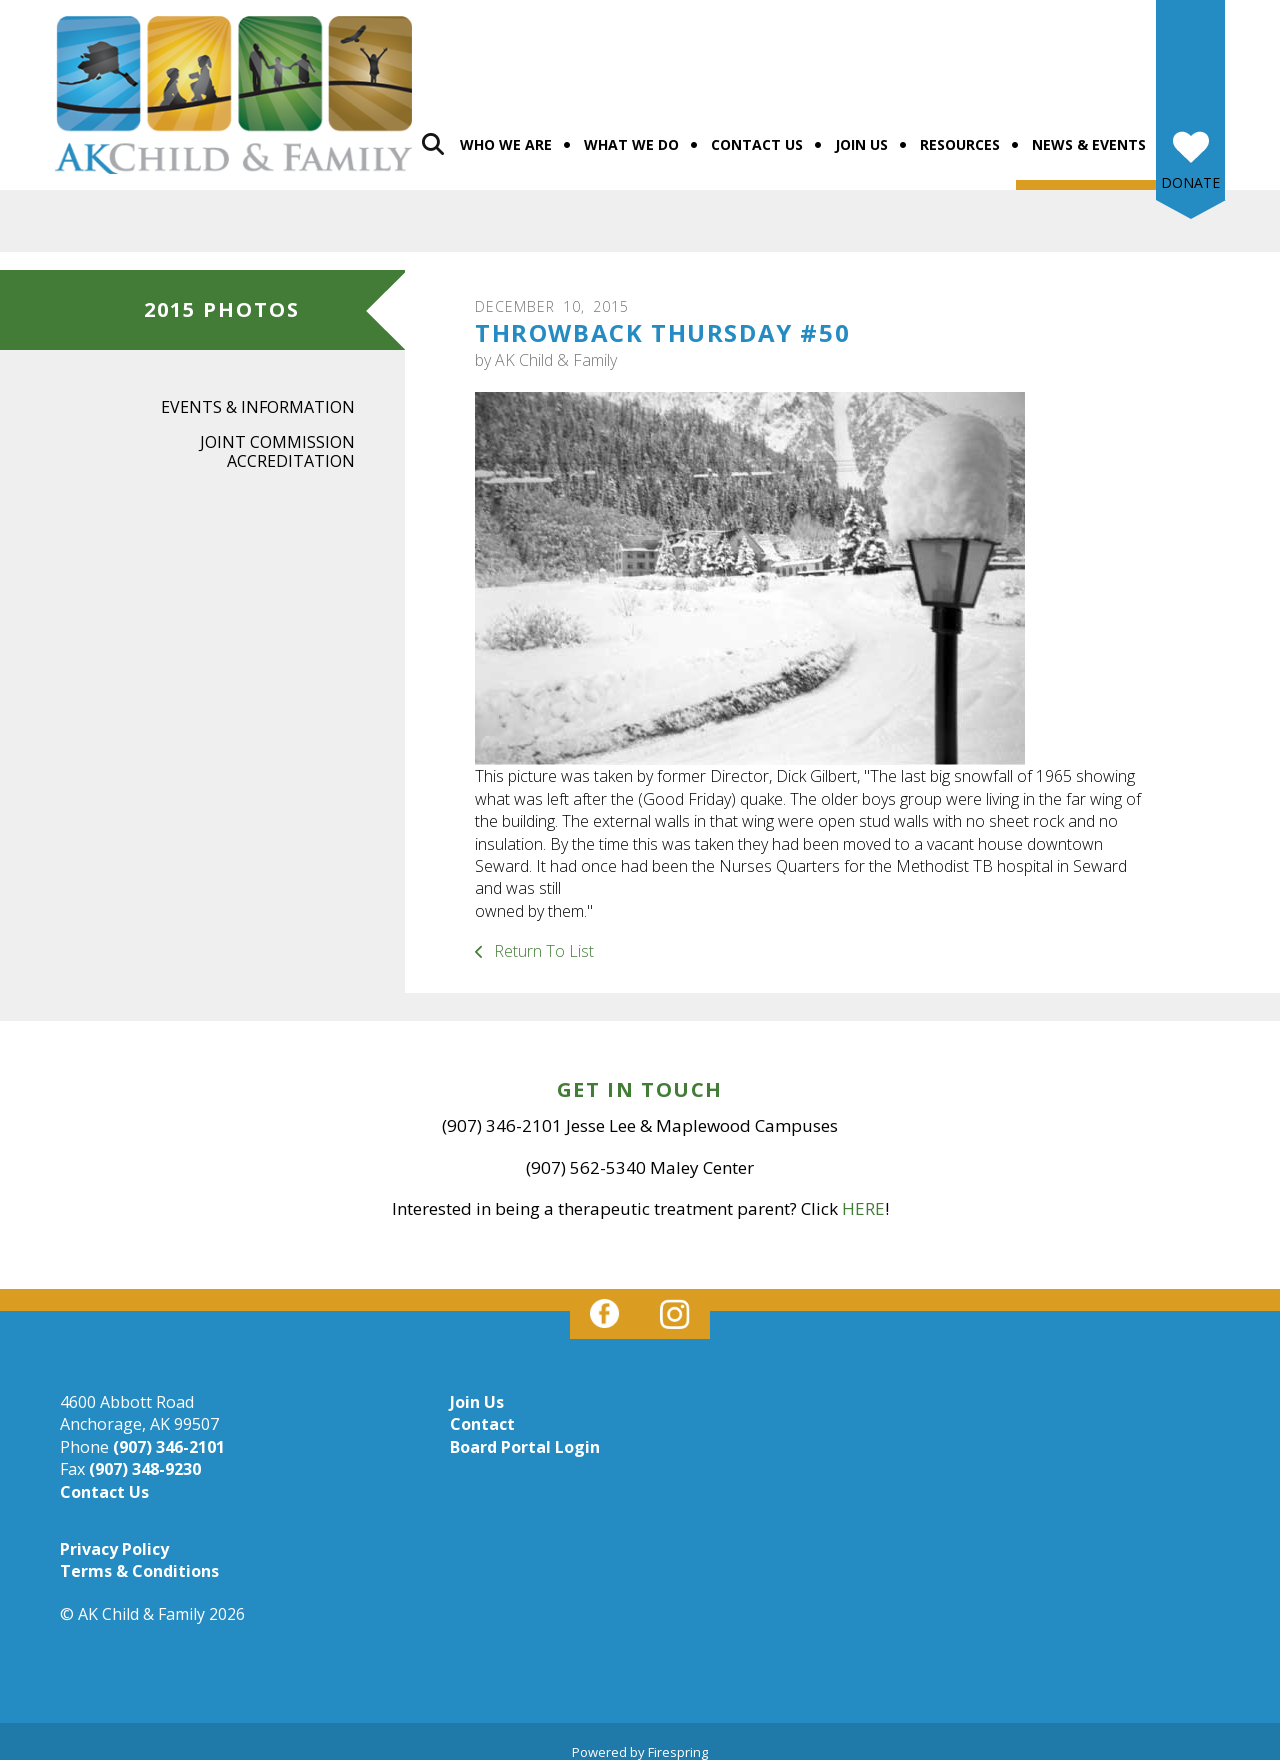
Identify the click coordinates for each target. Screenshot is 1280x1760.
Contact (482, 1413)
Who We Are (506, 133)
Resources (960, 133)
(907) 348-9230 (145, 1458)
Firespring (678, 1741)
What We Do (631, 133)
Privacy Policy (114, 1538)
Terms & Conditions (139, 1560)
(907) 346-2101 (169, 1436)
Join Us (861, 133)
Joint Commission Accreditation (277, 440)
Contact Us (757, 133)
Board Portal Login (525, 1436)
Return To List (542, 940)
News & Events (1089, 133)
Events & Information (258, 396)
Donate (1190, 171)
